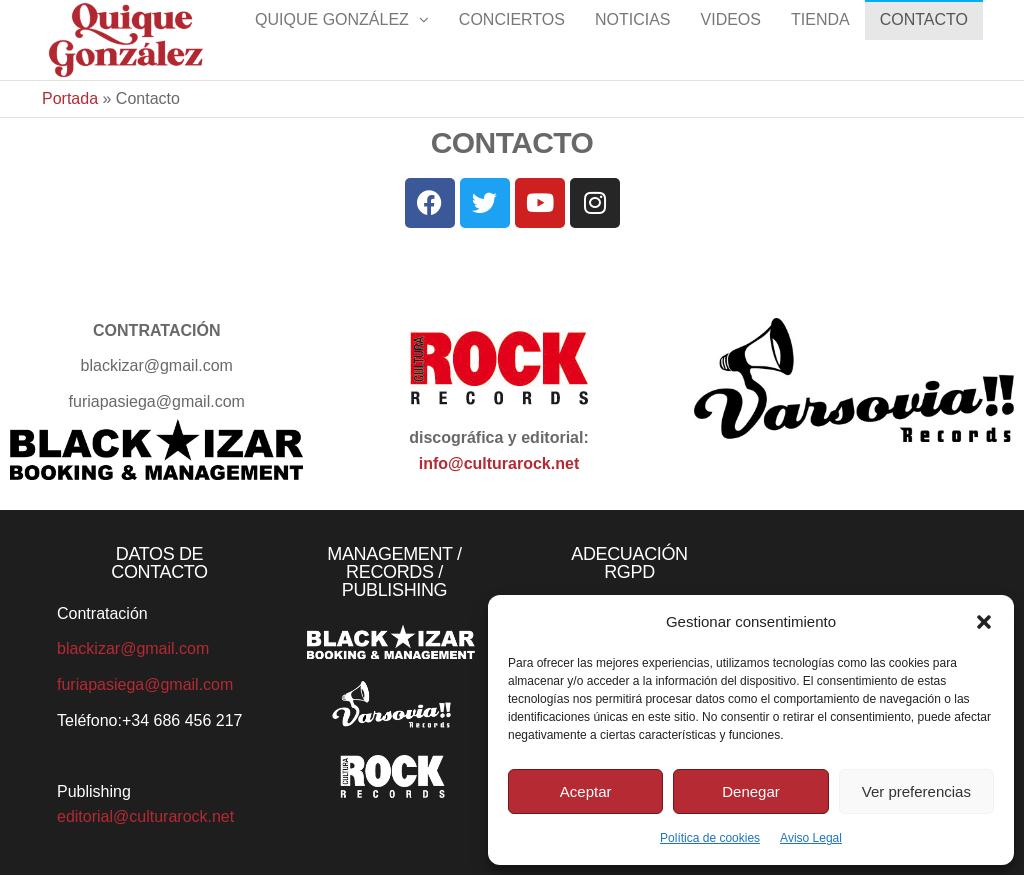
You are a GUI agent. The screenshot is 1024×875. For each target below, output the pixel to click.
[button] (984, 622)
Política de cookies (710, 838)
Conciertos (512, 39)
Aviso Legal (811, 838)
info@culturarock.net (499, 463)
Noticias (633, 39)
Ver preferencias (916, 791)
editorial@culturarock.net (145, 816)
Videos (731, 39)
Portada (70, 98)
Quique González (332, 39)
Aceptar (586, 791)
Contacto (924, 39)
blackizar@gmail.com (133, 648)
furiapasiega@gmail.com (145, 684)
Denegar (751, 791)
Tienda (820, 39)
